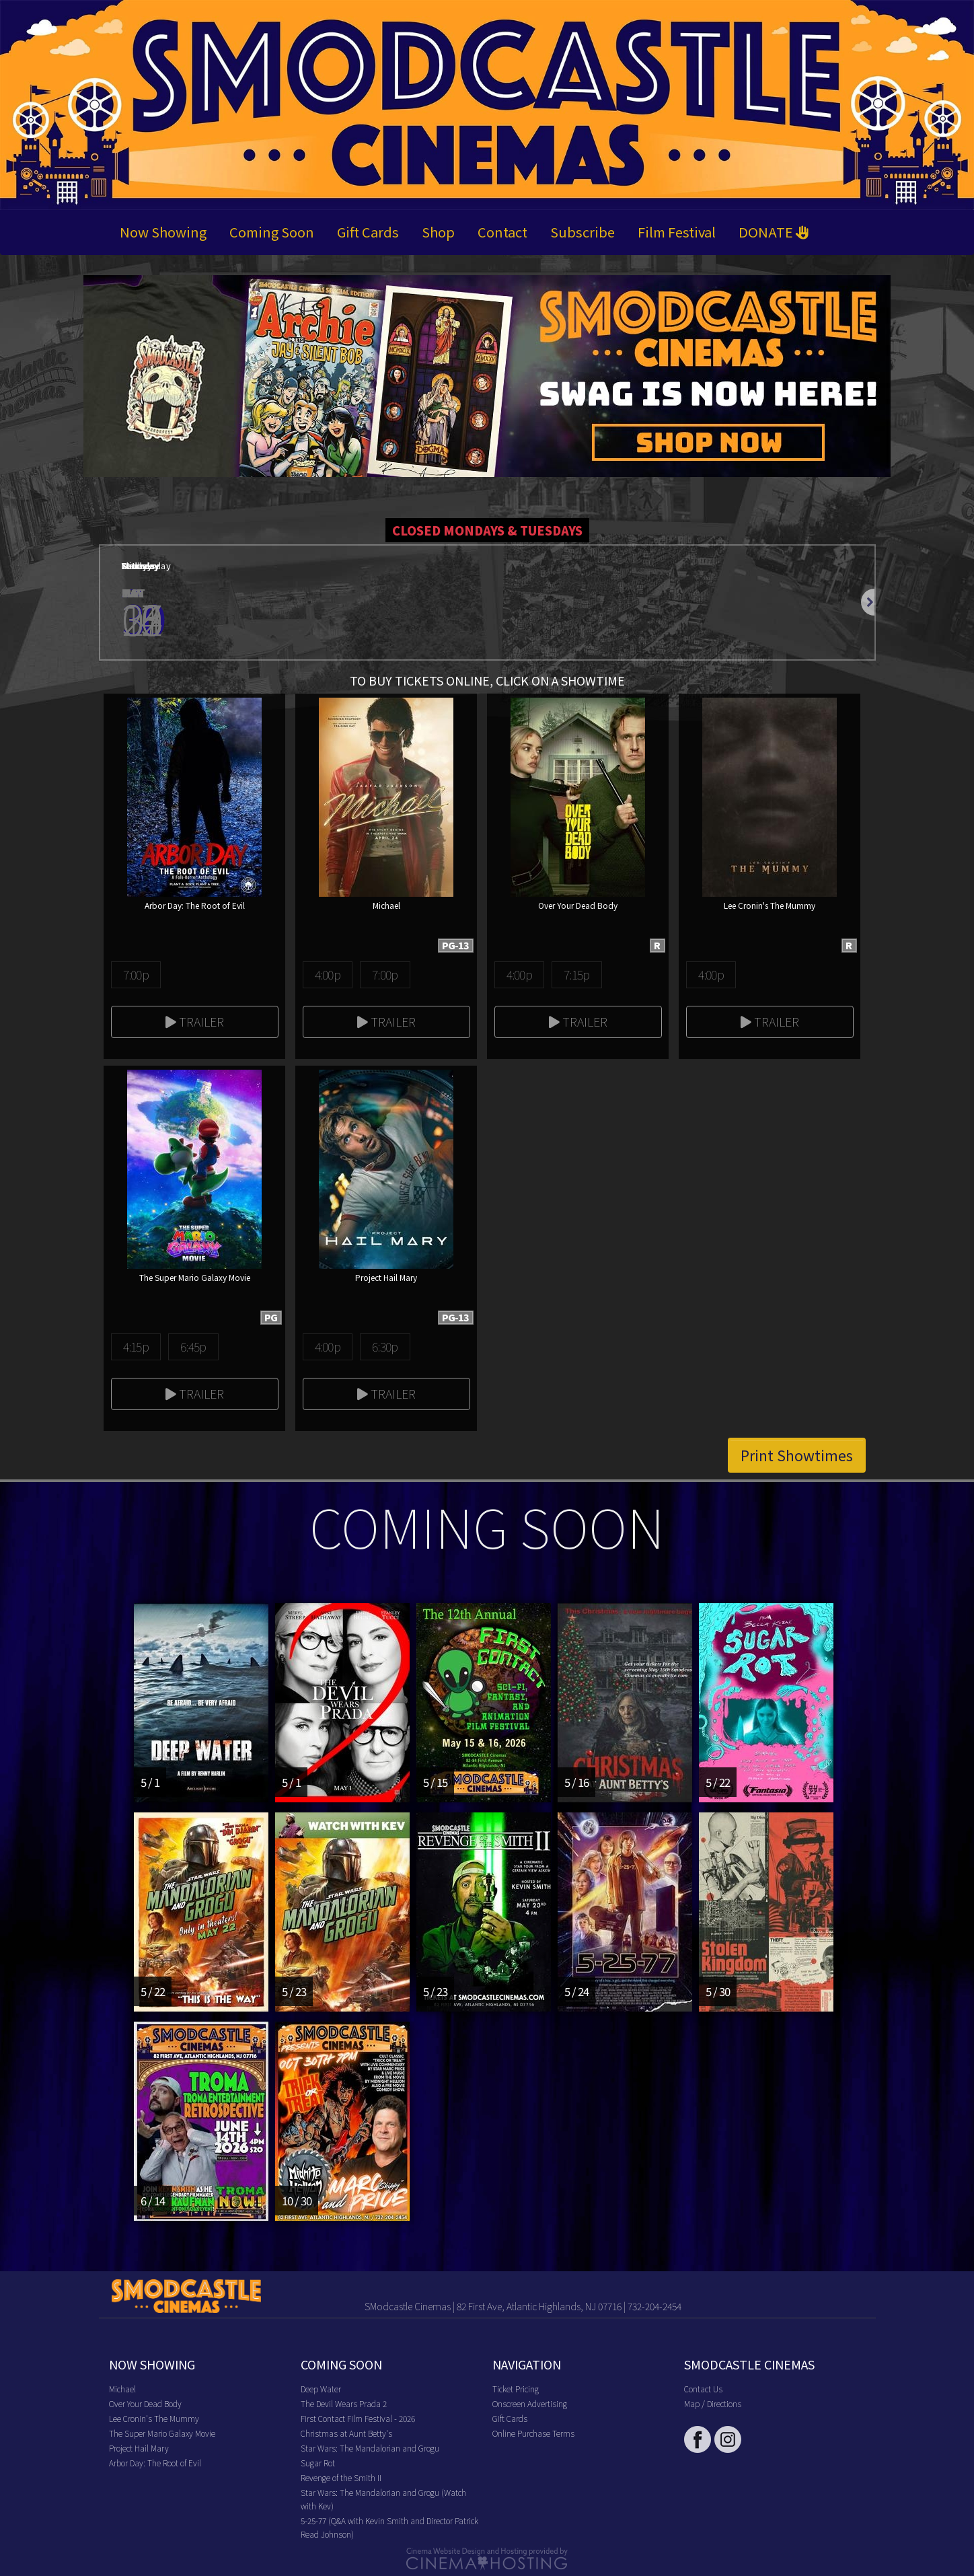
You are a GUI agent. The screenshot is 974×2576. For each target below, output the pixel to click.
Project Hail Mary (139, 2448)
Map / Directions (712, 2403)
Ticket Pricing (515, 2388)
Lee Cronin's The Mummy (154, 2418)
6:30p (385, 1346)
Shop (438, 232)
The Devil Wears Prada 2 (344, 2403)
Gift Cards (368, 232)
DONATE (774, 232)
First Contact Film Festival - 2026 (358, 2418)
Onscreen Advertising (529, 2403)
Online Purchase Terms (533, 2433)
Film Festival (677, 232)
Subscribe (582, 232)
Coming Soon (271, 232)
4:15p (136, 1346)
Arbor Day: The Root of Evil (155, 2462)
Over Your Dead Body (145, 2403)
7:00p (136, 974)
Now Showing (163, 232)
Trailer (194, 1021)
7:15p (576, 974)
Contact (502, 232)
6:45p (193, 1346)
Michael (122, 2388)
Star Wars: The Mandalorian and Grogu (370, 2448)
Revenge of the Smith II (341, 2477)
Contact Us (703, 2388)
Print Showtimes (797, 1455)
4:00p (327, 974)
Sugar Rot (318, 2462)
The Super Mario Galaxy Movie (162, 2433)
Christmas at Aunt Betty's (346, 2433)
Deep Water (321, 2388)
